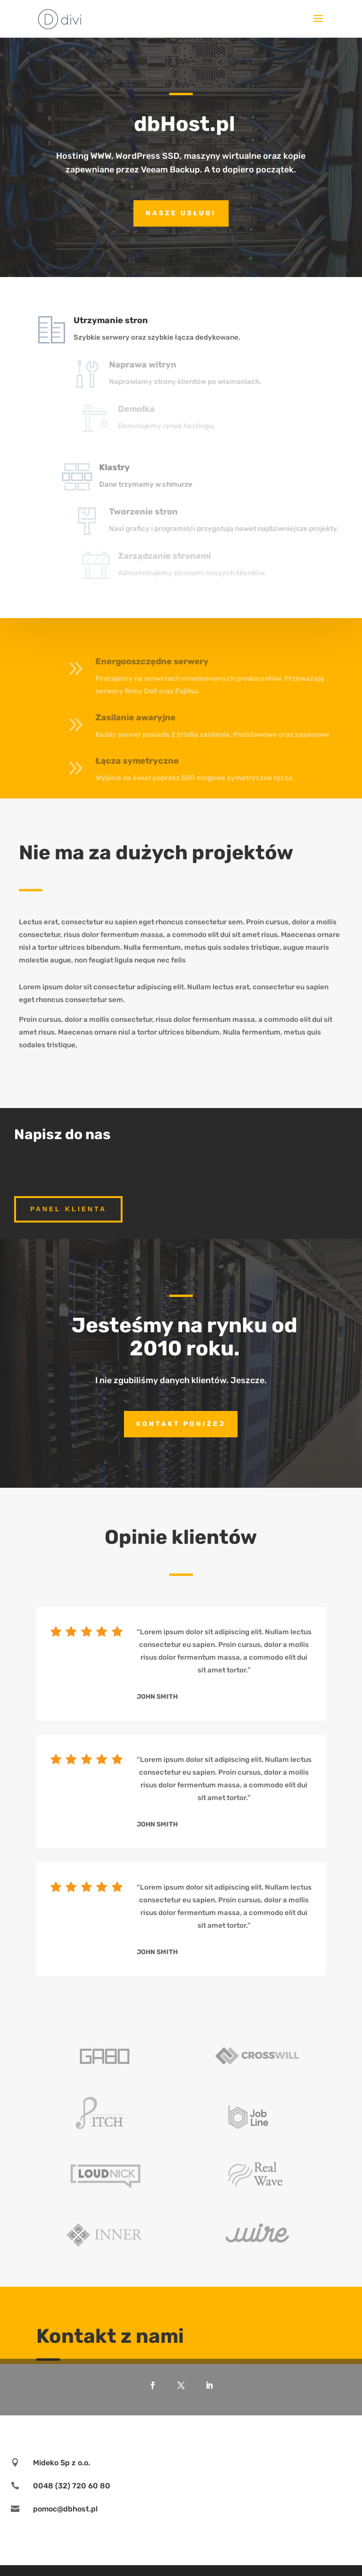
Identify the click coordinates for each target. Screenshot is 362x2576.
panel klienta (68, 1209)
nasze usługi (181, 213)
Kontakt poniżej (180, 1424)
